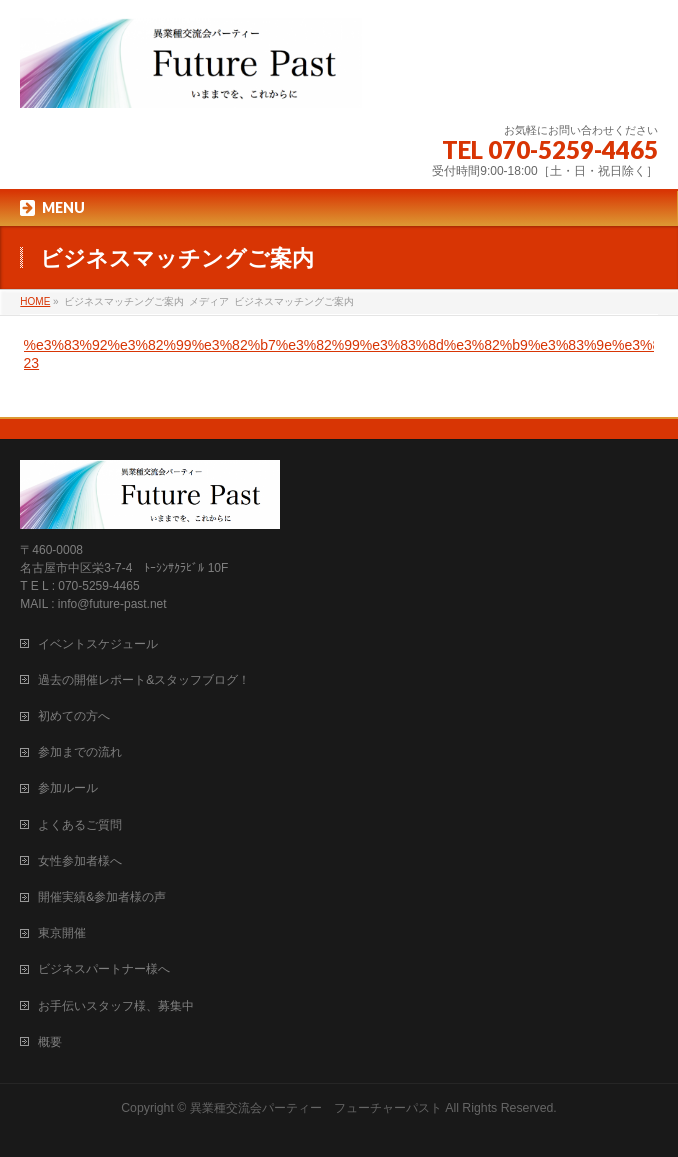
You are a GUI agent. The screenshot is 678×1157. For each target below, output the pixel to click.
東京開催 (62, 933)
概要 (50, 1042)
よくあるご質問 (80, 825)
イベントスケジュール (98, 644)
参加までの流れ (80, 752)
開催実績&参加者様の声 (102, 897)
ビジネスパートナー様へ (104, 969)
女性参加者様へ (80, 861)
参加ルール (68, 788)
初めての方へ (74, 716)
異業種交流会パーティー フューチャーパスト (316, 1108)
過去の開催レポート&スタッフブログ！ (144, 680)
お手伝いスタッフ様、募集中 (116, 1006)
